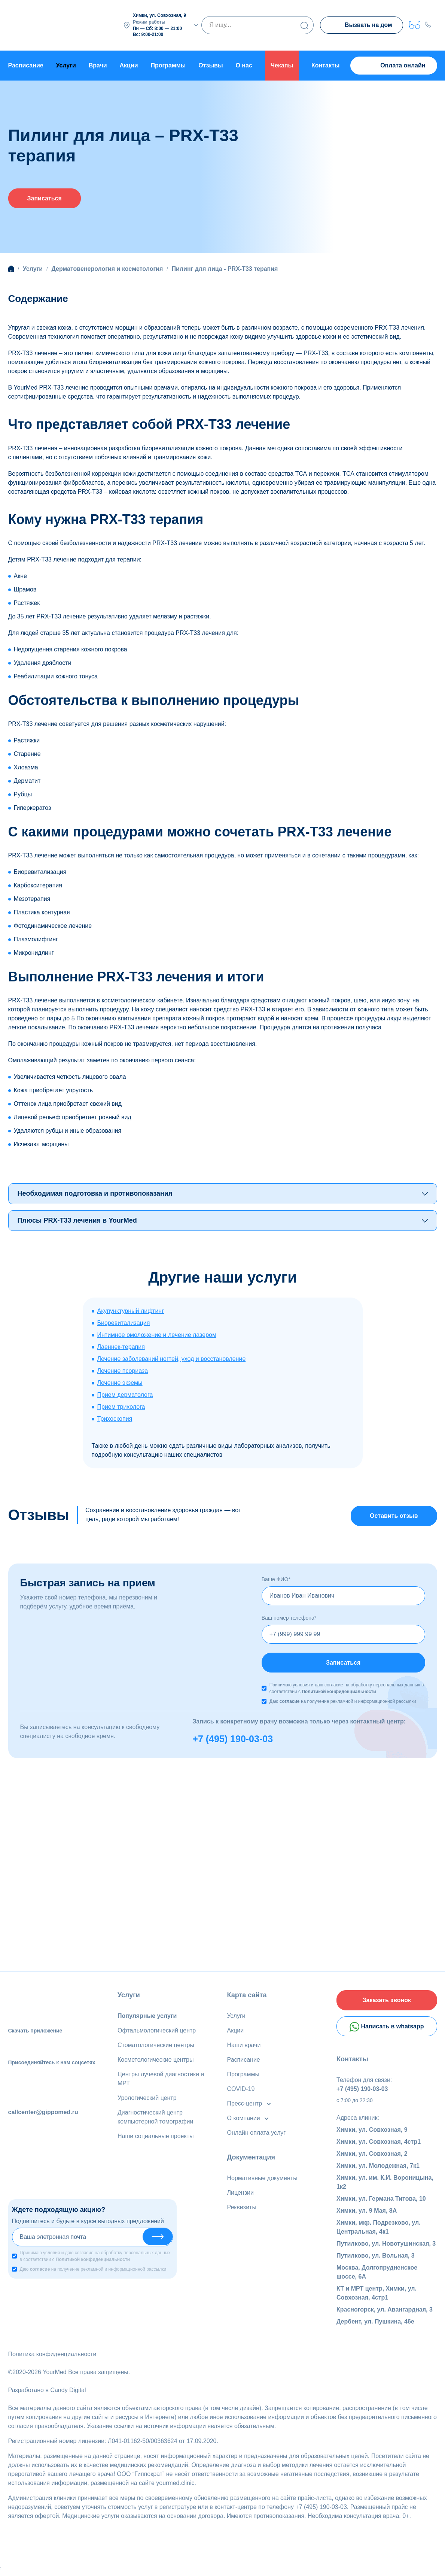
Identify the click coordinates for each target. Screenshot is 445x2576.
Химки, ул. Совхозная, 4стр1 (378, 2144)
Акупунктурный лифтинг (130, 1311)
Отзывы (210, 65)
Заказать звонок (386, 2002)
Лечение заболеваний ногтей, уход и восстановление (171, 1359)
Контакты (325, 65)
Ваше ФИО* (276, 1580)
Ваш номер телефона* (289, 1619)
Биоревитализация (123, 1323)
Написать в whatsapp (387, 2029)
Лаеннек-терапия (121, 1347)
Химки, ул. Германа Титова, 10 (381, 2201)
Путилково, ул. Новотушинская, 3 (386, 2246)
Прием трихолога (121, 1407)
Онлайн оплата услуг (256, 2134)
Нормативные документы (262, 2180)
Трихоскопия (114, 1419)
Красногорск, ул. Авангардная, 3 (384, 2312)
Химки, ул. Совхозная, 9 (372, 2132)
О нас (243, 65)
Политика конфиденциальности (52, 2357)
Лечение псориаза (122, 1371)
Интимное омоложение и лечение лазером (156, 1335)
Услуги (129, 1997)
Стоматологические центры (156, 2047)
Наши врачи (244, 2047)
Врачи (98, 65)
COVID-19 (241, 2091)
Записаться (44, 199)
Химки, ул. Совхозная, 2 (372, 2156)
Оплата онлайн (394, 65)
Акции (129, 65)
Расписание (25, 65)
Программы (168, 65)
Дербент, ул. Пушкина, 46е (375, 2324)
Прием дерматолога (125, 1395)
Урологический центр (147, 2100)
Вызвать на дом (361, 25)
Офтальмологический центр (157, 2032)
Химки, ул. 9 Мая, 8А (366, 2213)
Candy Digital (68, 2393)
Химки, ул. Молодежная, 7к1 (378, 2168)
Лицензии (240, 2194)
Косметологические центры (155, 2061)
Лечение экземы (120, 1383)
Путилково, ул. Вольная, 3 (375, 2258)
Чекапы (282, 65)
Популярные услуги (147, 2018)
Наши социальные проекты (155, 2138)
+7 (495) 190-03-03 (232, 1740)
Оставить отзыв (394, 1517)
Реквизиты (241, 2209)
